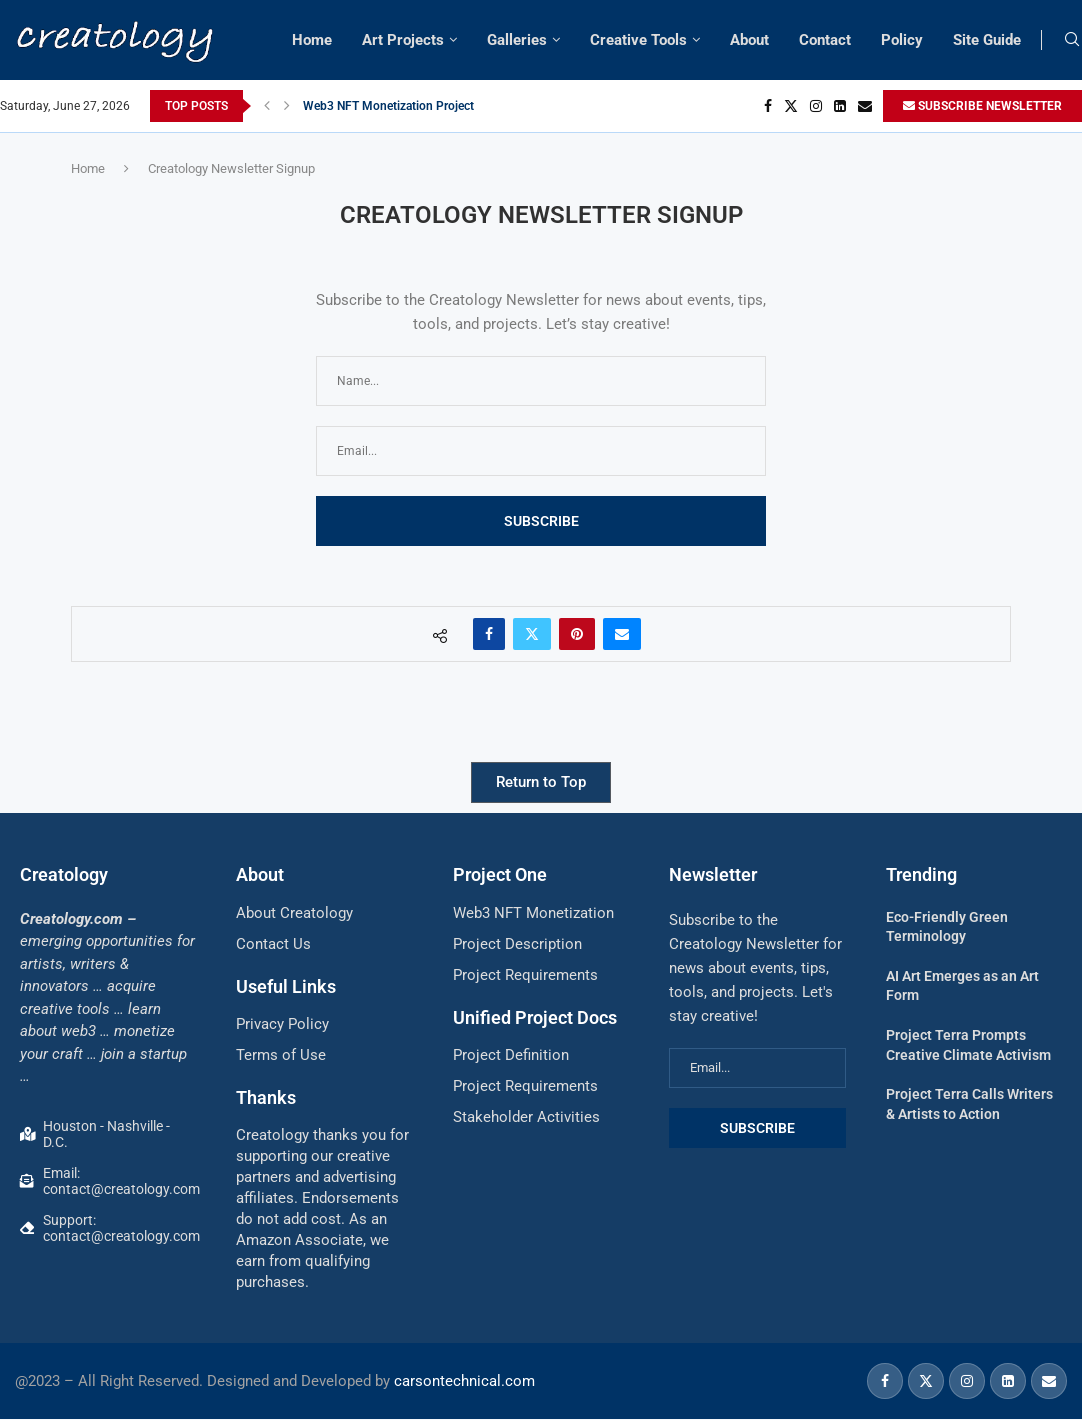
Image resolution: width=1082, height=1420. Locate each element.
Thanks (266, 1097)
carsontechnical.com (464, 1381)
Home (312, 40)
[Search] (1072, 40)
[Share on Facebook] (489, 634)
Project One (500, 874)
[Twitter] (791, 106)
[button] (267, 106)
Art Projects (403, 40)
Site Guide (987, 40)
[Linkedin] (840, 106)
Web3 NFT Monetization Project (388, 106)
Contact (825, 40)
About (749, 40)
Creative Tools (638, 40)
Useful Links (286, 986)
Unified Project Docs (535, 1017)
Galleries (517, 40)
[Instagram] (816, 106)
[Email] (865, 106)
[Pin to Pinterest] (577, 634)
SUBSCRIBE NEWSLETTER (982, 106)
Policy (902, 40)
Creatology (64, 874)
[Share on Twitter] (532, 634)
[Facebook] (768, 106)
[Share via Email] (622, 634)
